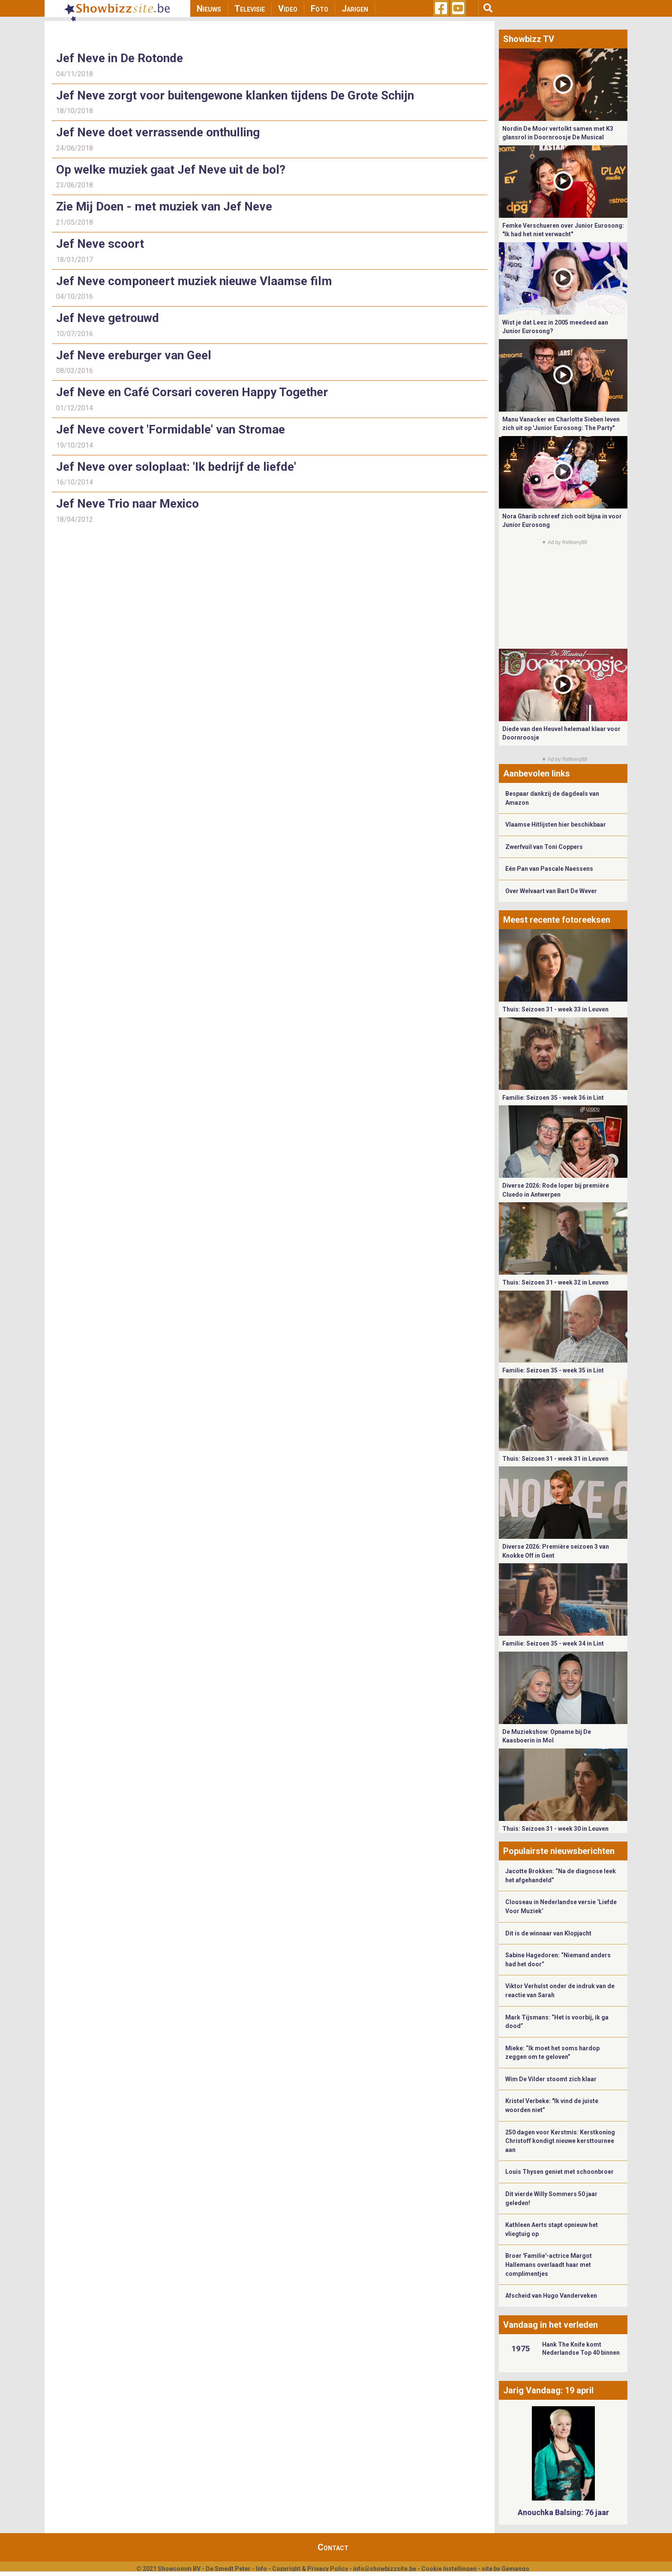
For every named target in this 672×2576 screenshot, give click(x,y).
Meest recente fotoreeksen (556, 920)
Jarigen (355, 8)
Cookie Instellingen (449, 2568)
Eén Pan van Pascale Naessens (549, 868)
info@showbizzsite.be (384, 2568)
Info (261, 2568)
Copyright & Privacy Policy (310, 2568)
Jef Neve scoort (100, 244)
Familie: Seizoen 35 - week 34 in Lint (553, 1643)
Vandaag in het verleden (550, 2325)
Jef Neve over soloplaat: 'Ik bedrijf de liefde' (176, 467)
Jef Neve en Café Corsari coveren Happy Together (192, 392)
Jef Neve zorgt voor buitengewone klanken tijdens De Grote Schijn (235, 95)
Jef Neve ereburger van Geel (133, 355)
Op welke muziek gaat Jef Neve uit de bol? (170, 170)
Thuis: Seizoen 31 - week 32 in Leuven (555, 1282)
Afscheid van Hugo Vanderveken (551, 2295)
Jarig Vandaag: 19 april (548, 2390)
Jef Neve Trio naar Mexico (127, 504)
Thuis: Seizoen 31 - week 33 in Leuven (555, 1009)
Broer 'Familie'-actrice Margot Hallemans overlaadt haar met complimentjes (548, 2264)
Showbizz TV (528, 39)
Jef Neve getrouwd (107, 318)
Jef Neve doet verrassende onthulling (158, 132)
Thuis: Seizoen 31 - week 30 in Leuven (555, 1828)
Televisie (249, 8)
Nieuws (209, 8)
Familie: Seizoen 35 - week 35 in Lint (553, 1370)
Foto (319, 8)
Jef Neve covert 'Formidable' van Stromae (170, 429)
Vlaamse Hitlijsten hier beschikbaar (555, 824)
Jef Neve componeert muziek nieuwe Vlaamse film (194, 281)
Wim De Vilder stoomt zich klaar (551, 2079)
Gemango (515, 2568)
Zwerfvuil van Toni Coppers (544, 846)
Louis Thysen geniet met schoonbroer (559, 2171)
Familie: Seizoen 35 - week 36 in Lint (553, 1097)
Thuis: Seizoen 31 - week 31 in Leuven (555, 1458)
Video (287, 8)
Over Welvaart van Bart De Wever (551, 891)
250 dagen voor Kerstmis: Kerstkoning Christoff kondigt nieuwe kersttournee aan (560, 2141)
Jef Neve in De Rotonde (119, 58)
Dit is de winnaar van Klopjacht (548, 1933)
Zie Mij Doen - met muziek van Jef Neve (164, 206)
